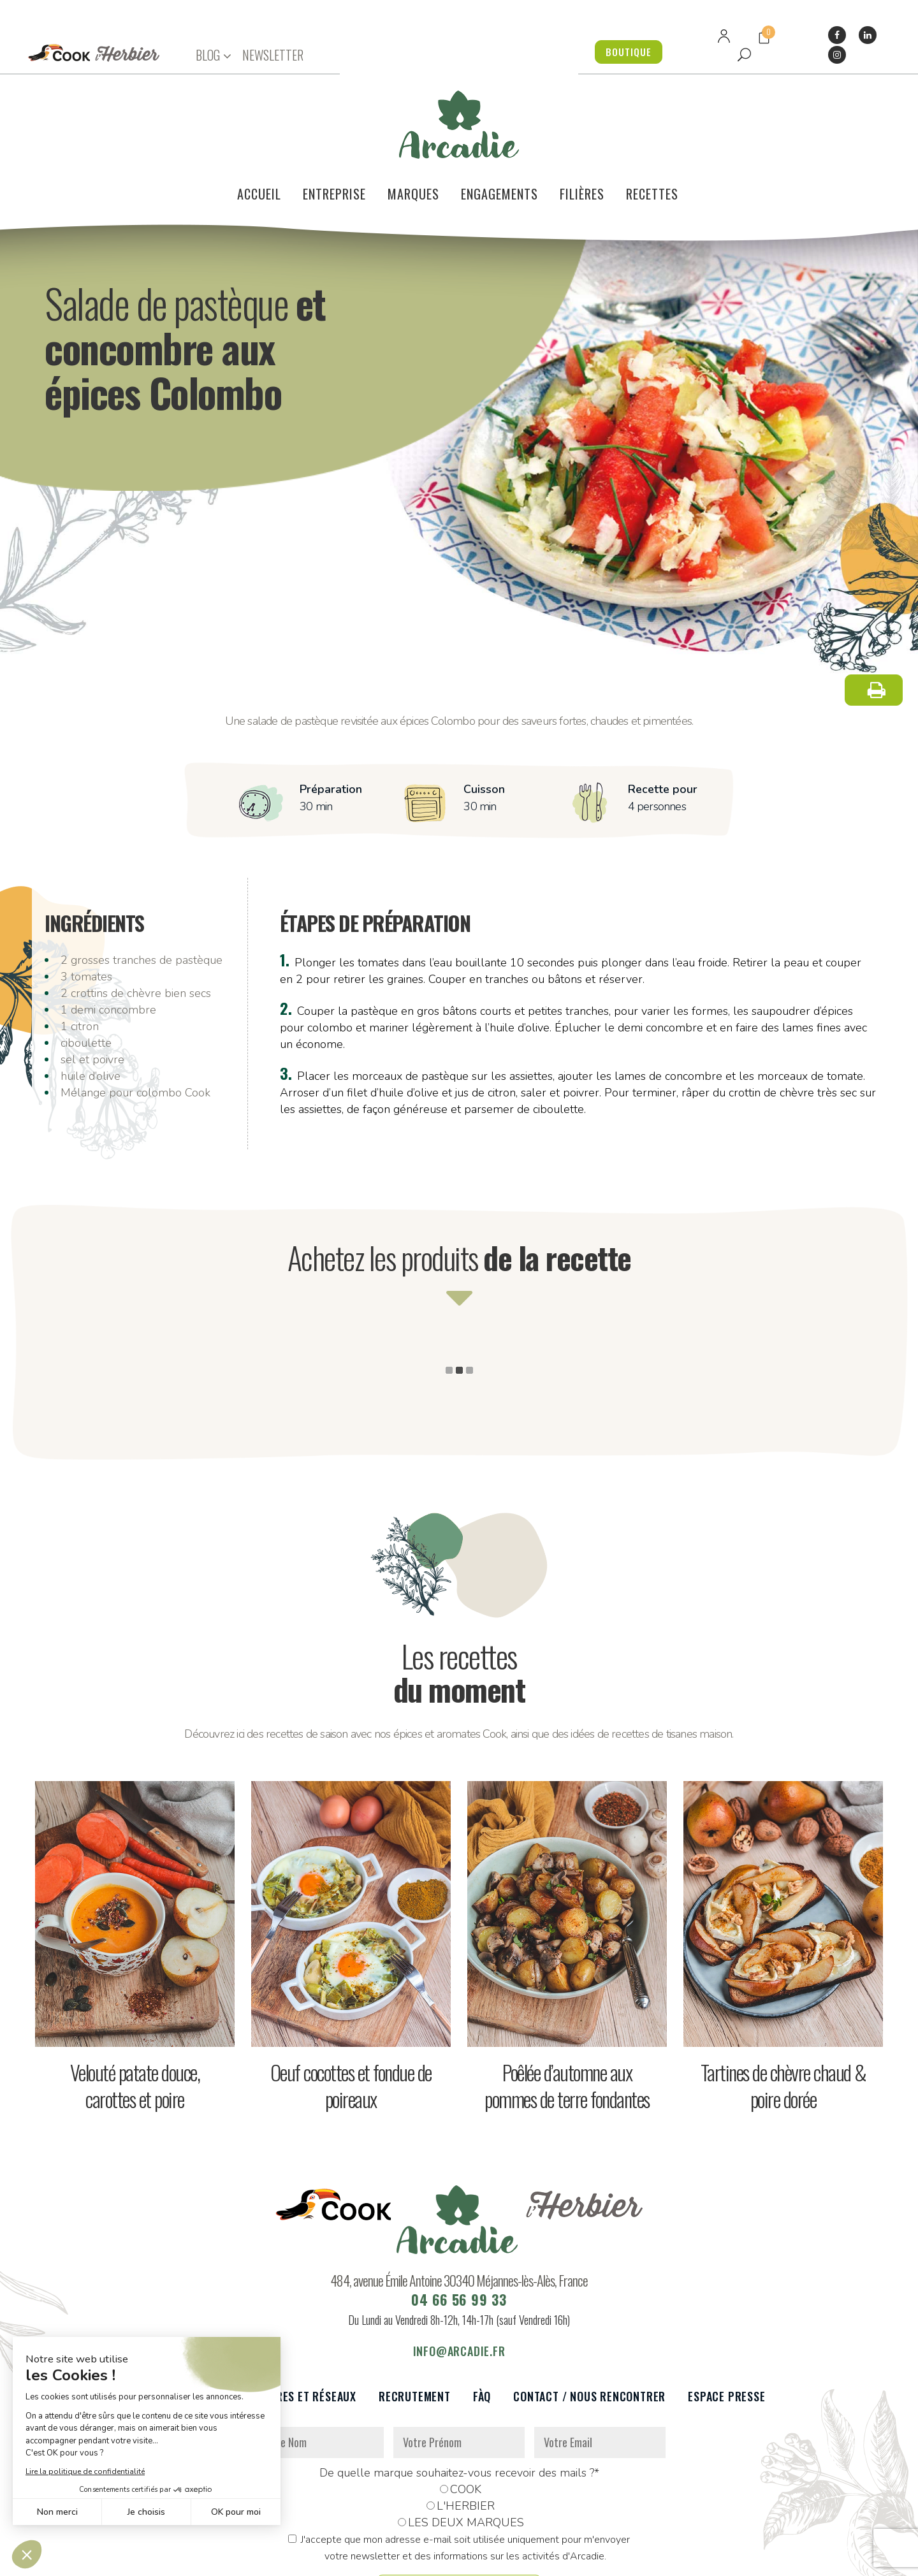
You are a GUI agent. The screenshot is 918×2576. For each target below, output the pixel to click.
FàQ (482, 2325)
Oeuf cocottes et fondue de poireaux (351, 2014)
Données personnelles (282, 2559)
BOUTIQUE (625, 52)
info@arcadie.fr (459, 2279)
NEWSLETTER (272, 55)
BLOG (208, 55)
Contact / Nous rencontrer (589, 2325)
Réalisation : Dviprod (473, 2559)
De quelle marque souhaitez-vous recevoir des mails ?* (459, 2401)
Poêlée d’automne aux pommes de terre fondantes (567, 2014)
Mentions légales (378, 2559)
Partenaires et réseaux (292, 2325)
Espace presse (726, 2325)
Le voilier (178, 2325)
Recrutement (415, 2325)
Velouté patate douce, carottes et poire (135, 2014)
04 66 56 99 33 (459, 2228)
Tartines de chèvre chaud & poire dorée (783, 2014)
